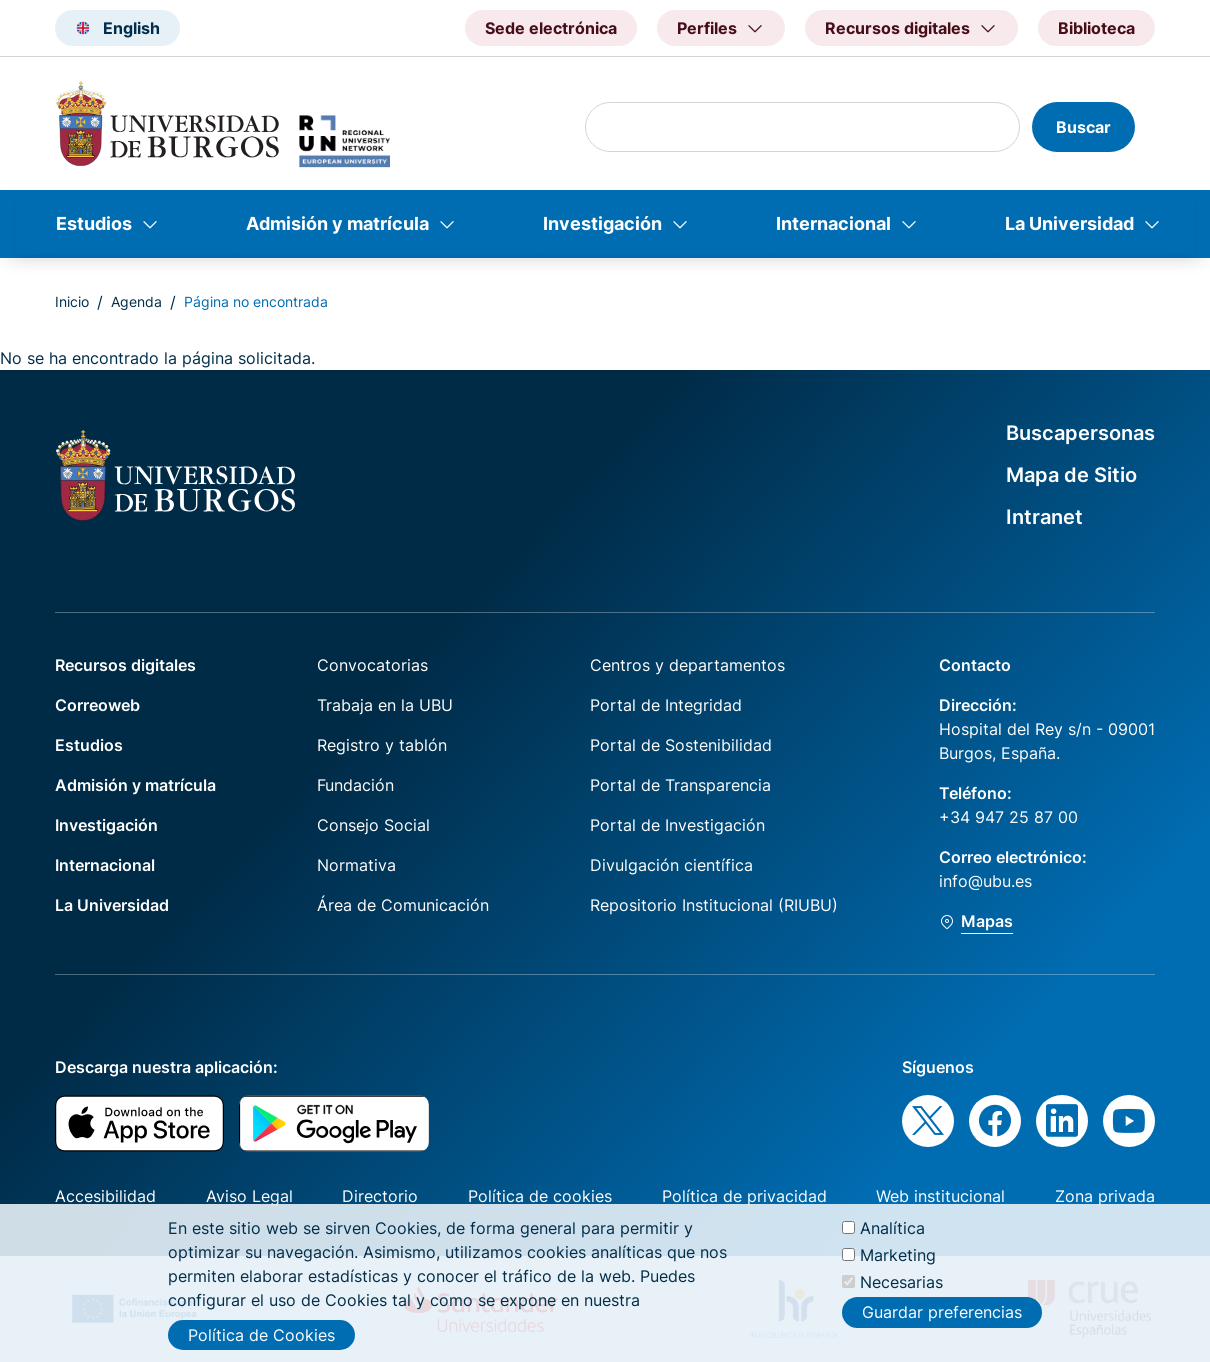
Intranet (1044, 517)
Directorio (380, 1196)
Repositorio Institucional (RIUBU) (714, 905)
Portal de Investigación (677, 825)
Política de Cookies (261, 1339)
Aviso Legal (249, 1196)
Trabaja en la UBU (385, 705)
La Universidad (1069, 223)
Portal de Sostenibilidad (681, 745)
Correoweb (97, 705)
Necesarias (901, 1287)
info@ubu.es (985, 881)
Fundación (355, 785)
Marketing (898, 1260)
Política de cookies (540, 1196)
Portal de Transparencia (680, 785)
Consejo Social (373, 825)
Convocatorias (372, 665)
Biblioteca (1096, 28)
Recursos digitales (125, 665)
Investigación (602, 223)
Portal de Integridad (666, 705)
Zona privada (1105, 1196)
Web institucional (940, 1196)
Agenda (136, 301)
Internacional (833, 223)
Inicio (72, 301)
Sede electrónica (551, 28)
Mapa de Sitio (1071, 475)
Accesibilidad (105, 1196)
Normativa (356, 865)
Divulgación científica (671, 865)
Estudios (94, 223)
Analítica (892, 1232)
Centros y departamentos (687, 665)
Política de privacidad (744, 1196)
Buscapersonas (1080, 433)
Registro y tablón (382, 745)
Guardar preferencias (942, 1317)
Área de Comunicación (403, 905)
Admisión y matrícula (337, 223)
